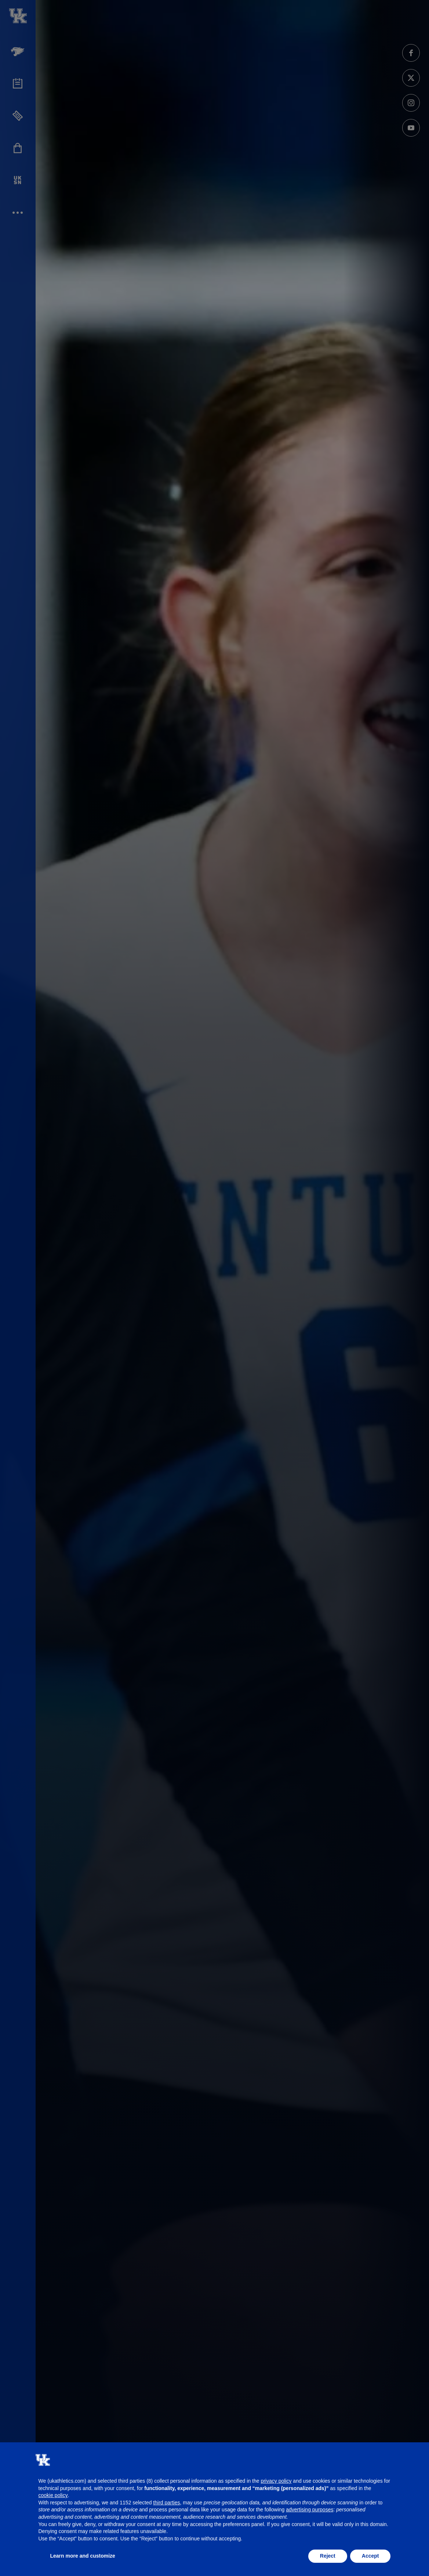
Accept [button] (370, 2556)
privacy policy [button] (276, 2481)
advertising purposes (309, 2509)
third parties (166, 2502)
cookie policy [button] (53, 2495)
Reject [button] (327, 2556)
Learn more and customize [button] (82, 2556)
